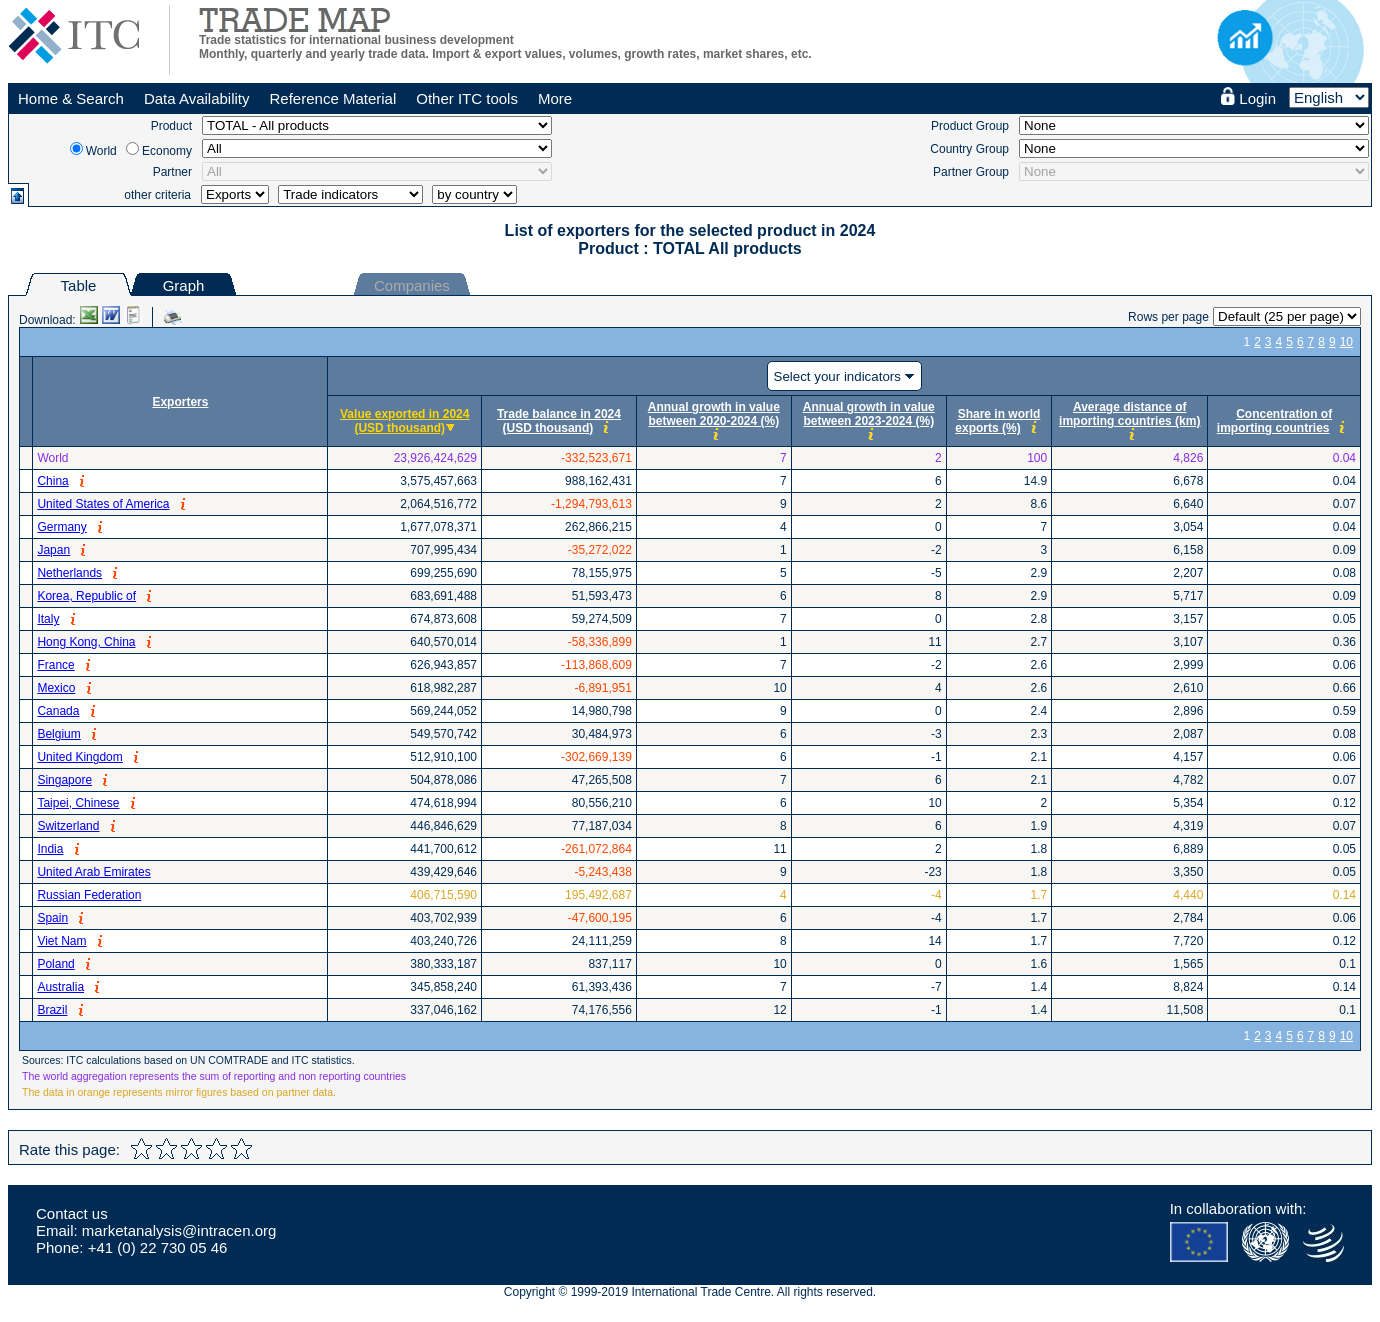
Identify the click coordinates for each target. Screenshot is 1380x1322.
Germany (61, 527)
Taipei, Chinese (78, 803)
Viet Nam (61, 941)
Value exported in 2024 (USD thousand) (404, 421)
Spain (52, 918)
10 (1346, 342)
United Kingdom (79, 757)
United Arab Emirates (93, 872)
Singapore (64, 780)
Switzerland (68, 826)
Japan (53, 550)
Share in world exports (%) (997, 421)
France (55, 665)
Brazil (52, 1010)
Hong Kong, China (86, 642)
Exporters (180, 402)
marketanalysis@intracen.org (179, 1230)
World (101, 151)
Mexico (56, 688)
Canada (58, 711)
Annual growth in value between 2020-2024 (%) (714, 414)
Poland (55, 964)
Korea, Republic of (86, 596)
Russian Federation (89, 895)
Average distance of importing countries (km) (1129, 414)
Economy (167, 151)
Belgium (58, 734)
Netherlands (69, 573)
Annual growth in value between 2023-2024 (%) (869, 414)
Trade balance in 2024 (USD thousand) (559, 421)
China (52, 481)
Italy (48, 619)
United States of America (103, 504)
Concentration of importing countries (1274, 421)
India (50, 849)
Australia (60, 987)
